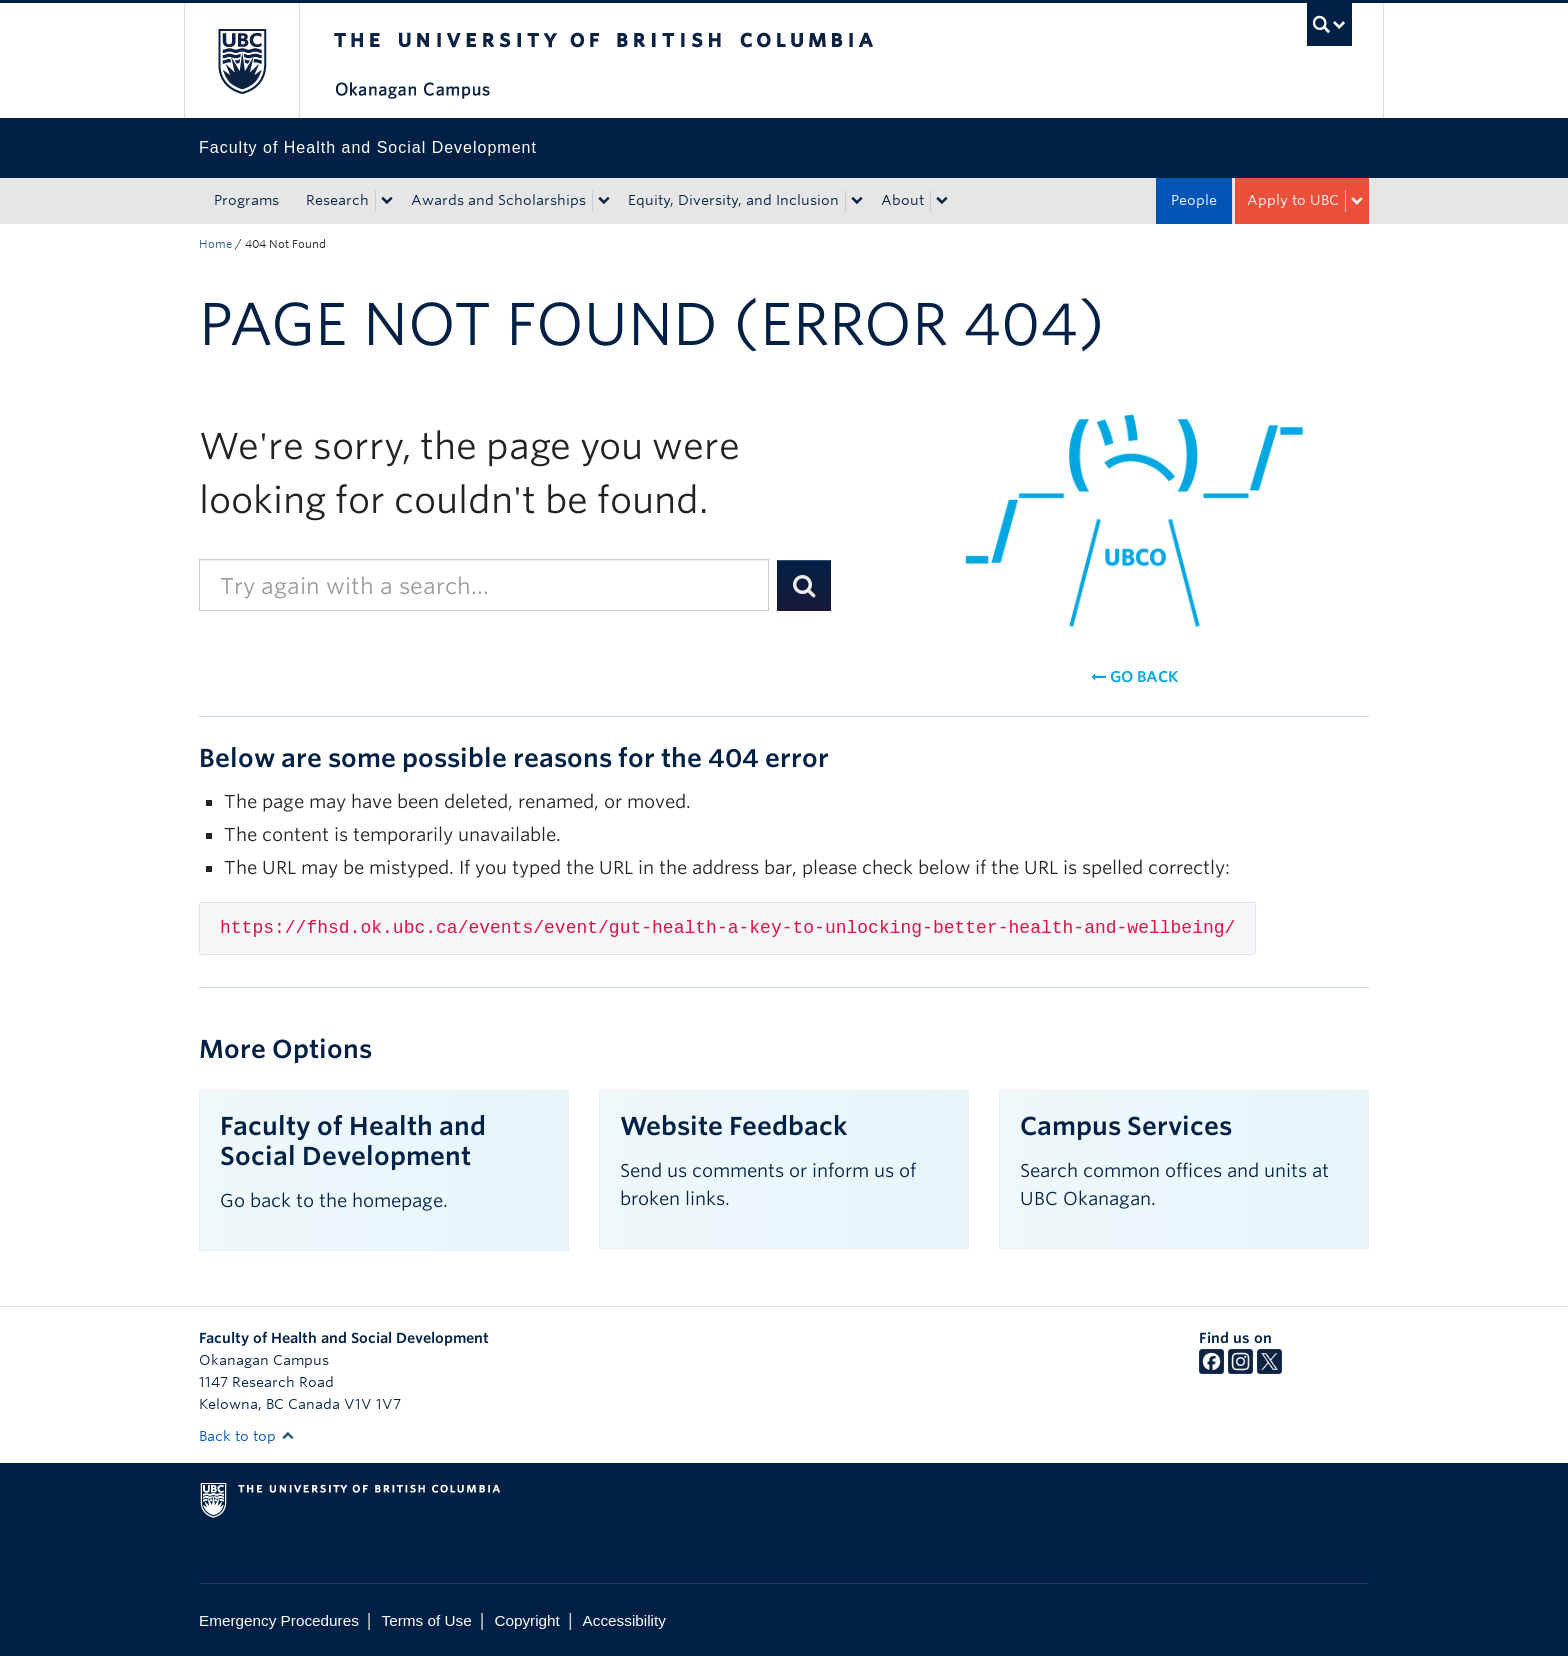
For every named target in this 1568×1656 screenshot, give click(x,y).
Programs (246, 200)
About (902, 200)
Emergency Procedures (279, 1620)
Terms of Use (427, 1620)
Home (215, 244)
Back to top (247, 1436)
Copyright (526, 1620)
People (1194, 200)
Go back (1134, 677)
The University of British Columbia (241, 60)
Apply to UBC (1293, 200)
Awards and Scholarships (498, 200)
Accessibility (624, 1620)
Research (337, 200)
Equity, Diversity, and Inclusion (733, 200)
